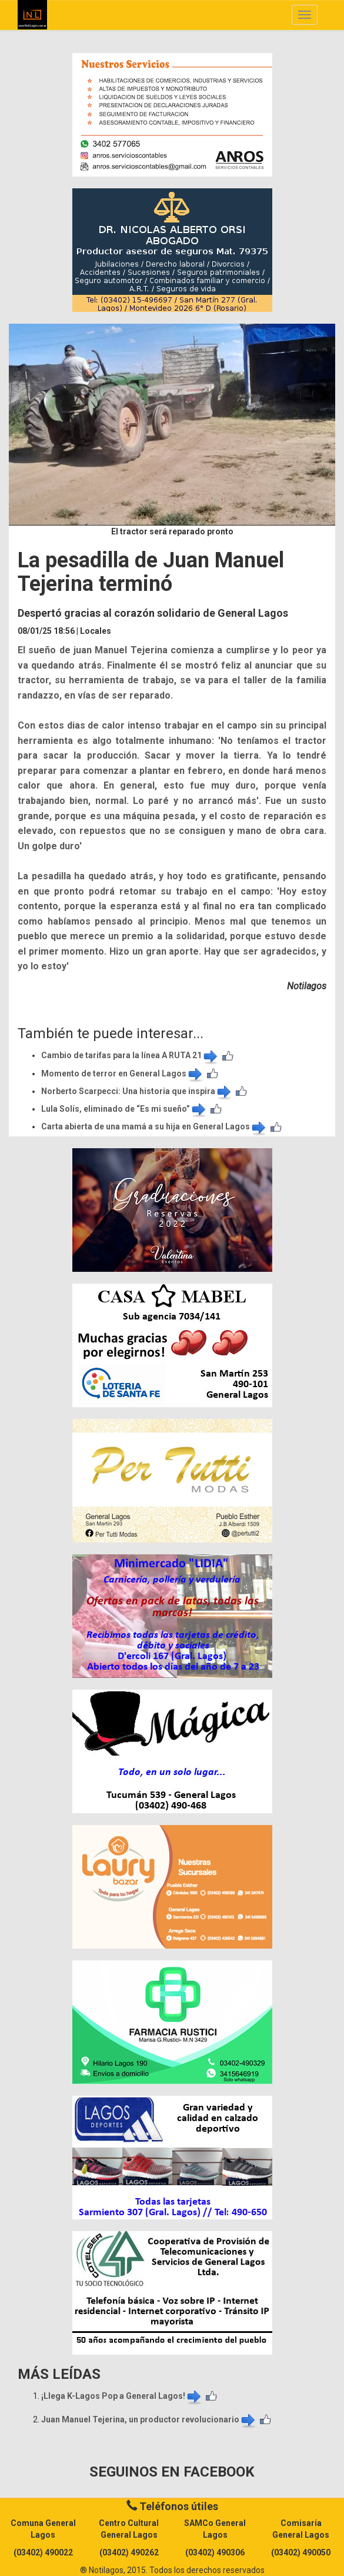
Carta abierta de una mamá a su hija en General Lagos (154, 1126)
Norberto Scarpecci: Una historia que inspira (137, 1091)
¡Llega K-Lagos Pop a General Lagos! (122, 2396)
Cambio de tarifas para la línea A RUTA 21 (130, 1055)
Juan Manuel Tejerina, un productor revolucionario (149, 2419)
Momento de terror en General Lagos (122, 1073)
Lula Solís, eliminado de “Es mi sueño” (124, 1109)
